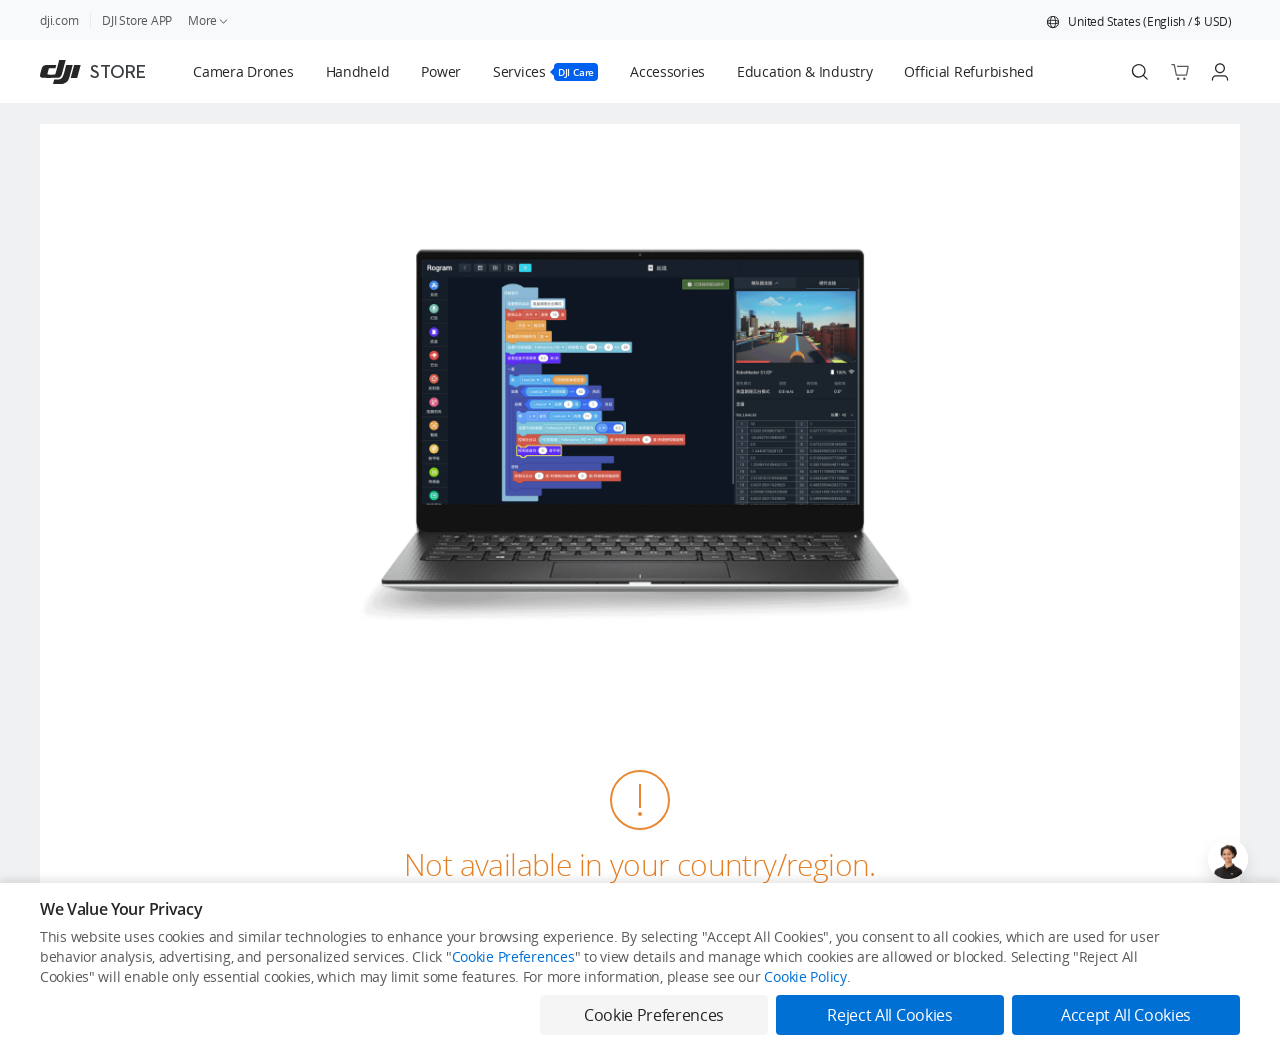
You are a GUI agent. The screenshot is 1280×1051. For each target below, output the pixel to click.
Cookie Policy (805, 976)
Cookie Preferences (513, 956)
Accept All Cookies (1126, 1015)
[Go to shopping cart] (1180, 72)
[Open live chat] (1228, 859)
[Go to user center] (1220, 72)
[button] (1139, 22)
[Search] (1140, 72)
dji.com (59, 20)
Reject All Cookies (889, 1015)
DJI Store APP (137, 20)
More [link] (209, 20)
